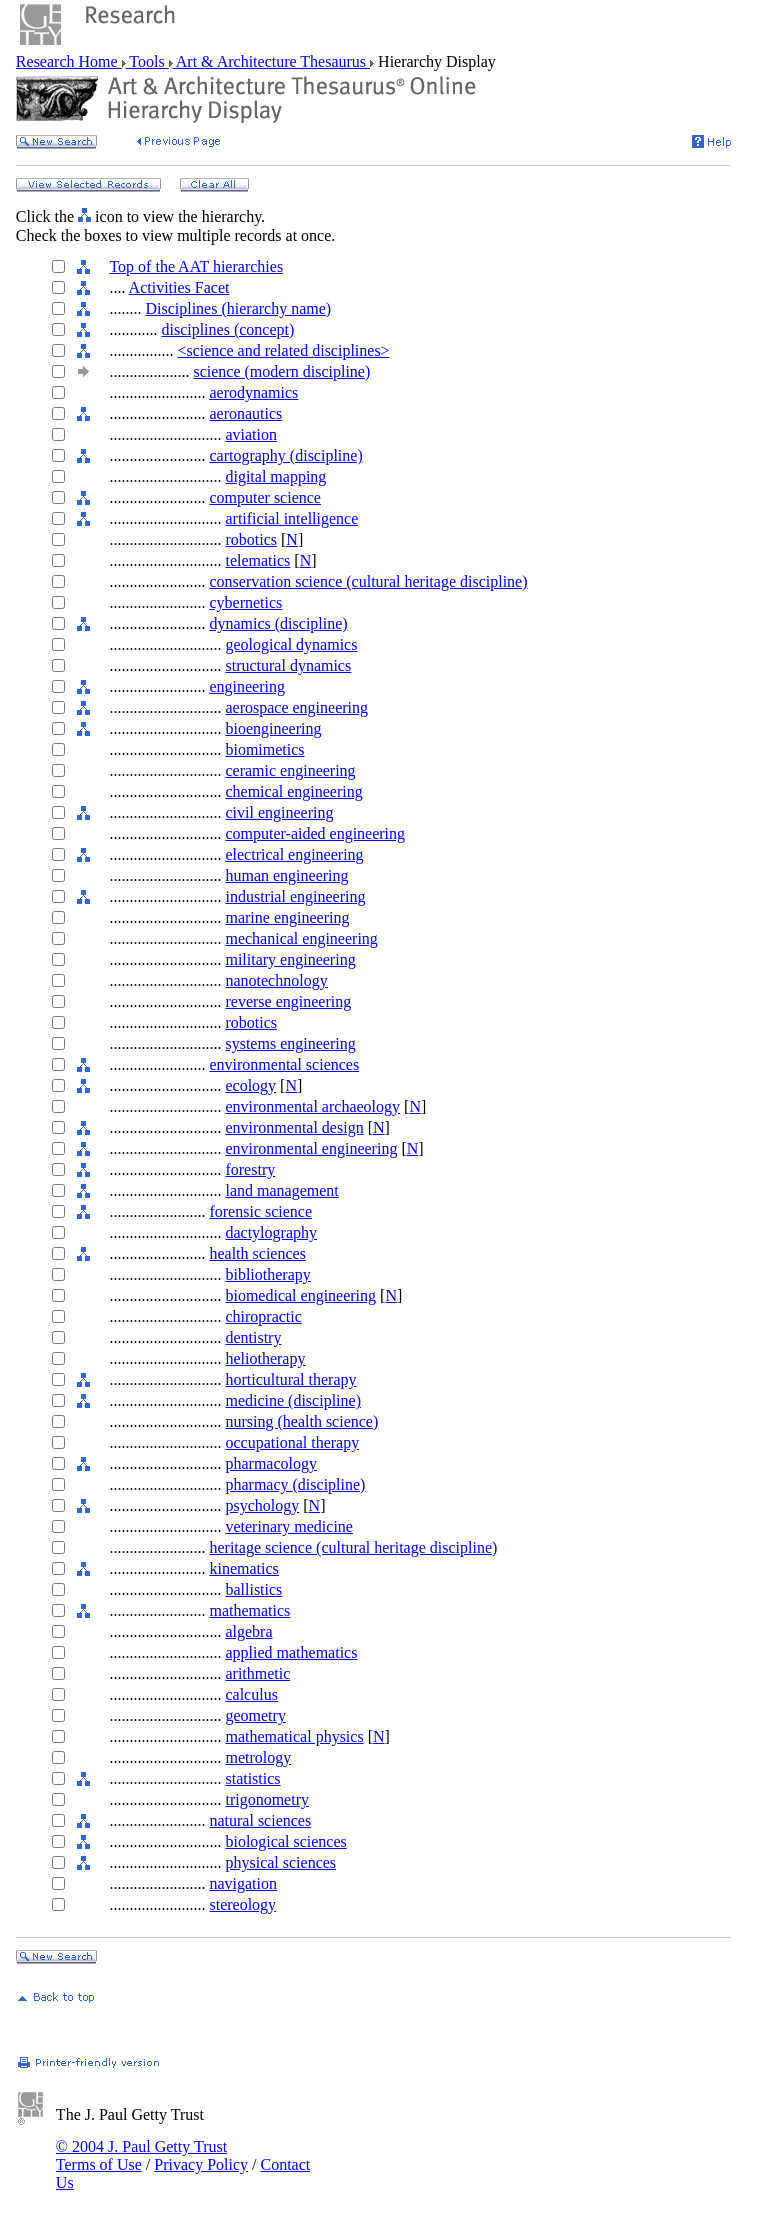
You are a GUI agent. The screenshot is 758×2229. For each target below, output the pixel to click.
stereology (242, 1904)
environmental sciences (284, 1064)
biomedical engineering (300, 1295)
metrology (258, 1757)
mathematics (249, 1610)
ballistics (253, 1589)
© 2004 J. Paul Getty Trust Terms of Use (141, 2155)
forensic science (260, 1211)
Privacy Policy (201, 2164)
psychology (262, 1505)
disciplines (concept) (227, 329)
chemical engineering (293, 791)
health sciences (257, 1253)
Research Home (69, 61)
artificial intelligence (291, 518)
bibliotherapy (267, 1274)
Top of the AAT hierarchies (196, 266)
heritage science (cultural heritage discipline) (353, 1547)
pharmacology (271, 1463)
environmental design (294, 1127)
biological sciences (285, 1841)
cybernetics (245, 602)
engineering (247, 686)
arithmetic (257, 1673)
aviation (251, 434)
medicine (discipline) (293, 1400)
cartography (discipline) (285, 455)
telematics (257, 560)
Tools (147, 61)
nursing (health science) (301, 1421)
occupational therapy (292, 1442)
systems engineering (290, 1043)
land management (281, 1190)
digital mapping (275, 476)
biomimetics (264, 749)
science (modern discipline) (281, 371)
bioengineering (273, 728)
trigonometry (267, 1799)
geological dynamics (291, 644)
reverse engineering (288, 1001)
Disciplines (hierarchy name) (238, 308)
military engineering (290, 959)
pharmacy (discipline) (295, 1484)
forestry (250, 1169)
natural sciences (260, 1820)
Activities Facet (179, 287)
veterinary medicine (289, 1526)
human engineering (286, 875)
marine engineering (287, 917)
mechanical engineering (301, 938)
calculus (251, 1694)
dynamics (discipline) (278, 623)
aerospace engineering (296, 707)
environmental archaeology (312, 1106)
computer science (265, 497)
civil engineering (279, 812)
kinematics (243, 1568)
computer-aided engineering (315, 833)
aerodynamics (253, 392)
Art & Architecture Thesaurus (271, 61)
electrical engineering (294, 854)
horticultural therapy (290, 1379)
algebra (248, 1631)
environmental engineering (311, 1148)
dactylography (271, 1232)
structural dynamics (288, 665)
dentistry (253, 1337)
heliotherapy (265, 1358)
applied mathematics (291, 1652)
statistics (252, 1778)
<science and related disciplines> (283, 350)
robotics (251, 539)
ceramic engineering (290, 770)
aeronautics (245, 413)
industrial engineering (295, 896)
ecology (250, 1085)
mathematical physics (294, 1736)
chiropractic (263, 1316)
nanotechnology (276, 980)
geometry (255, 1715)
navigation (243, 1883)
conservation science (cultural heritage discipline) (368, 581)
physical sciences (280, 1862)
